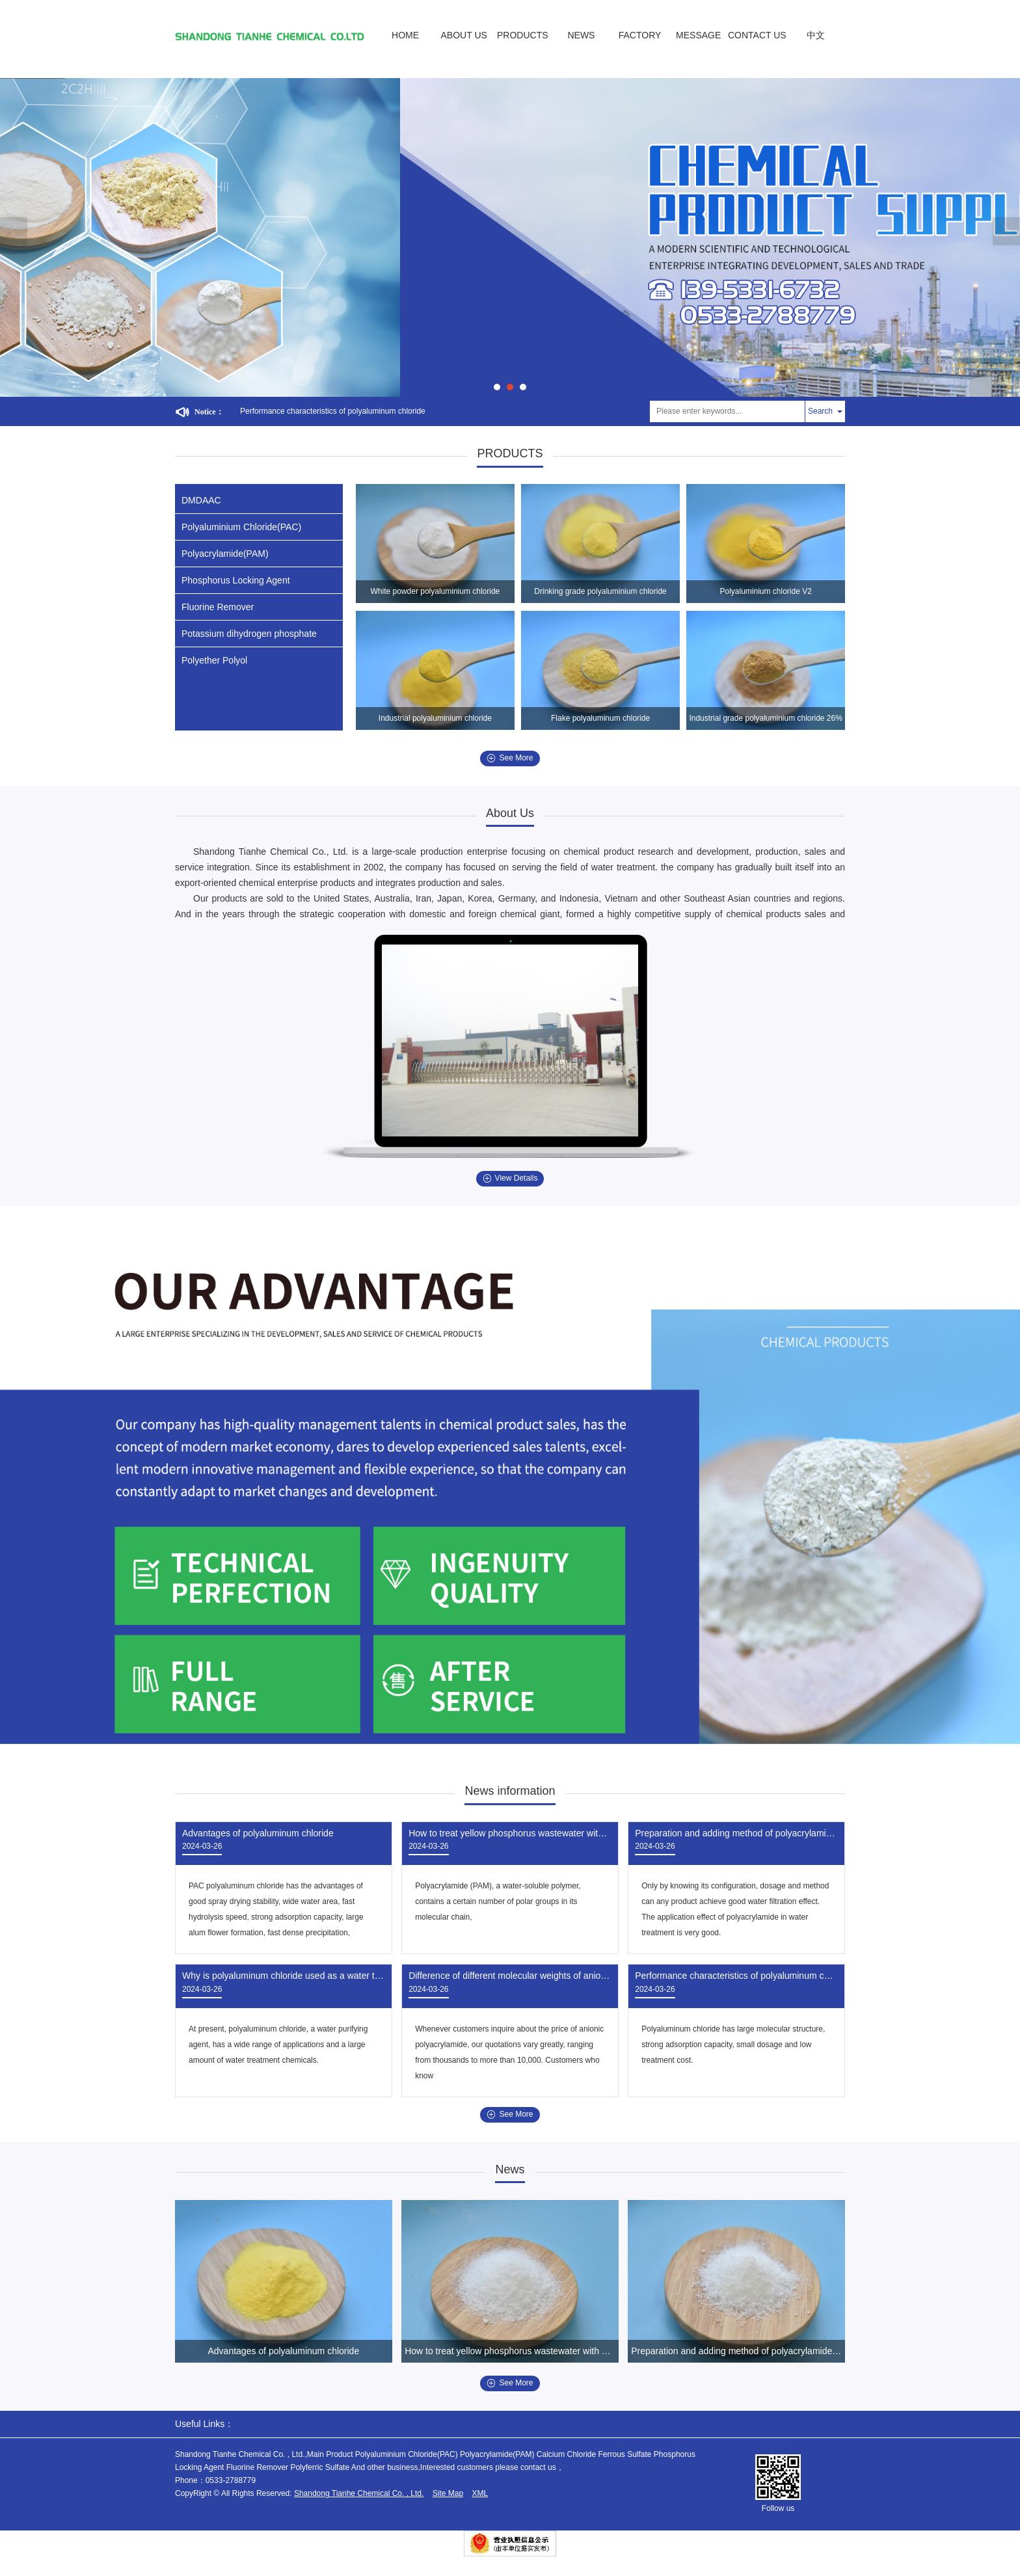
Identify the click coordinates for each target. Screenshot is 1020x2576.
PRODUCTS (522, 35)
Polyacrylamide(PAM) (225, 553)
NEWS (581, 35)
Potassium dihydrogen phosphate (249, 633)
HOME (405, 35)
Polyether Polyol (214, 660)
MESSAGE (698, 35)
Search (820, 411)
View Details (510, 1178)
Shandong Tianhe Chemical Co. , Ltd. (358, 2493)
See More (510, 757)
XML (480, 2493)
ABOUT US (464, 35)
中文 (816, 35)
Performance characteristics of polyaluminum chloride (332, 411)
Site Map (448, 2493)
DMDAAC (201, 500)
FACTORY (640, 35)
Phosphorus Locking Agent (235, 580)
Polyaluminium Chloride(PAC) (241, 527)
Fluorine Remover (217, 607)
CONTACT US (757, 35)
